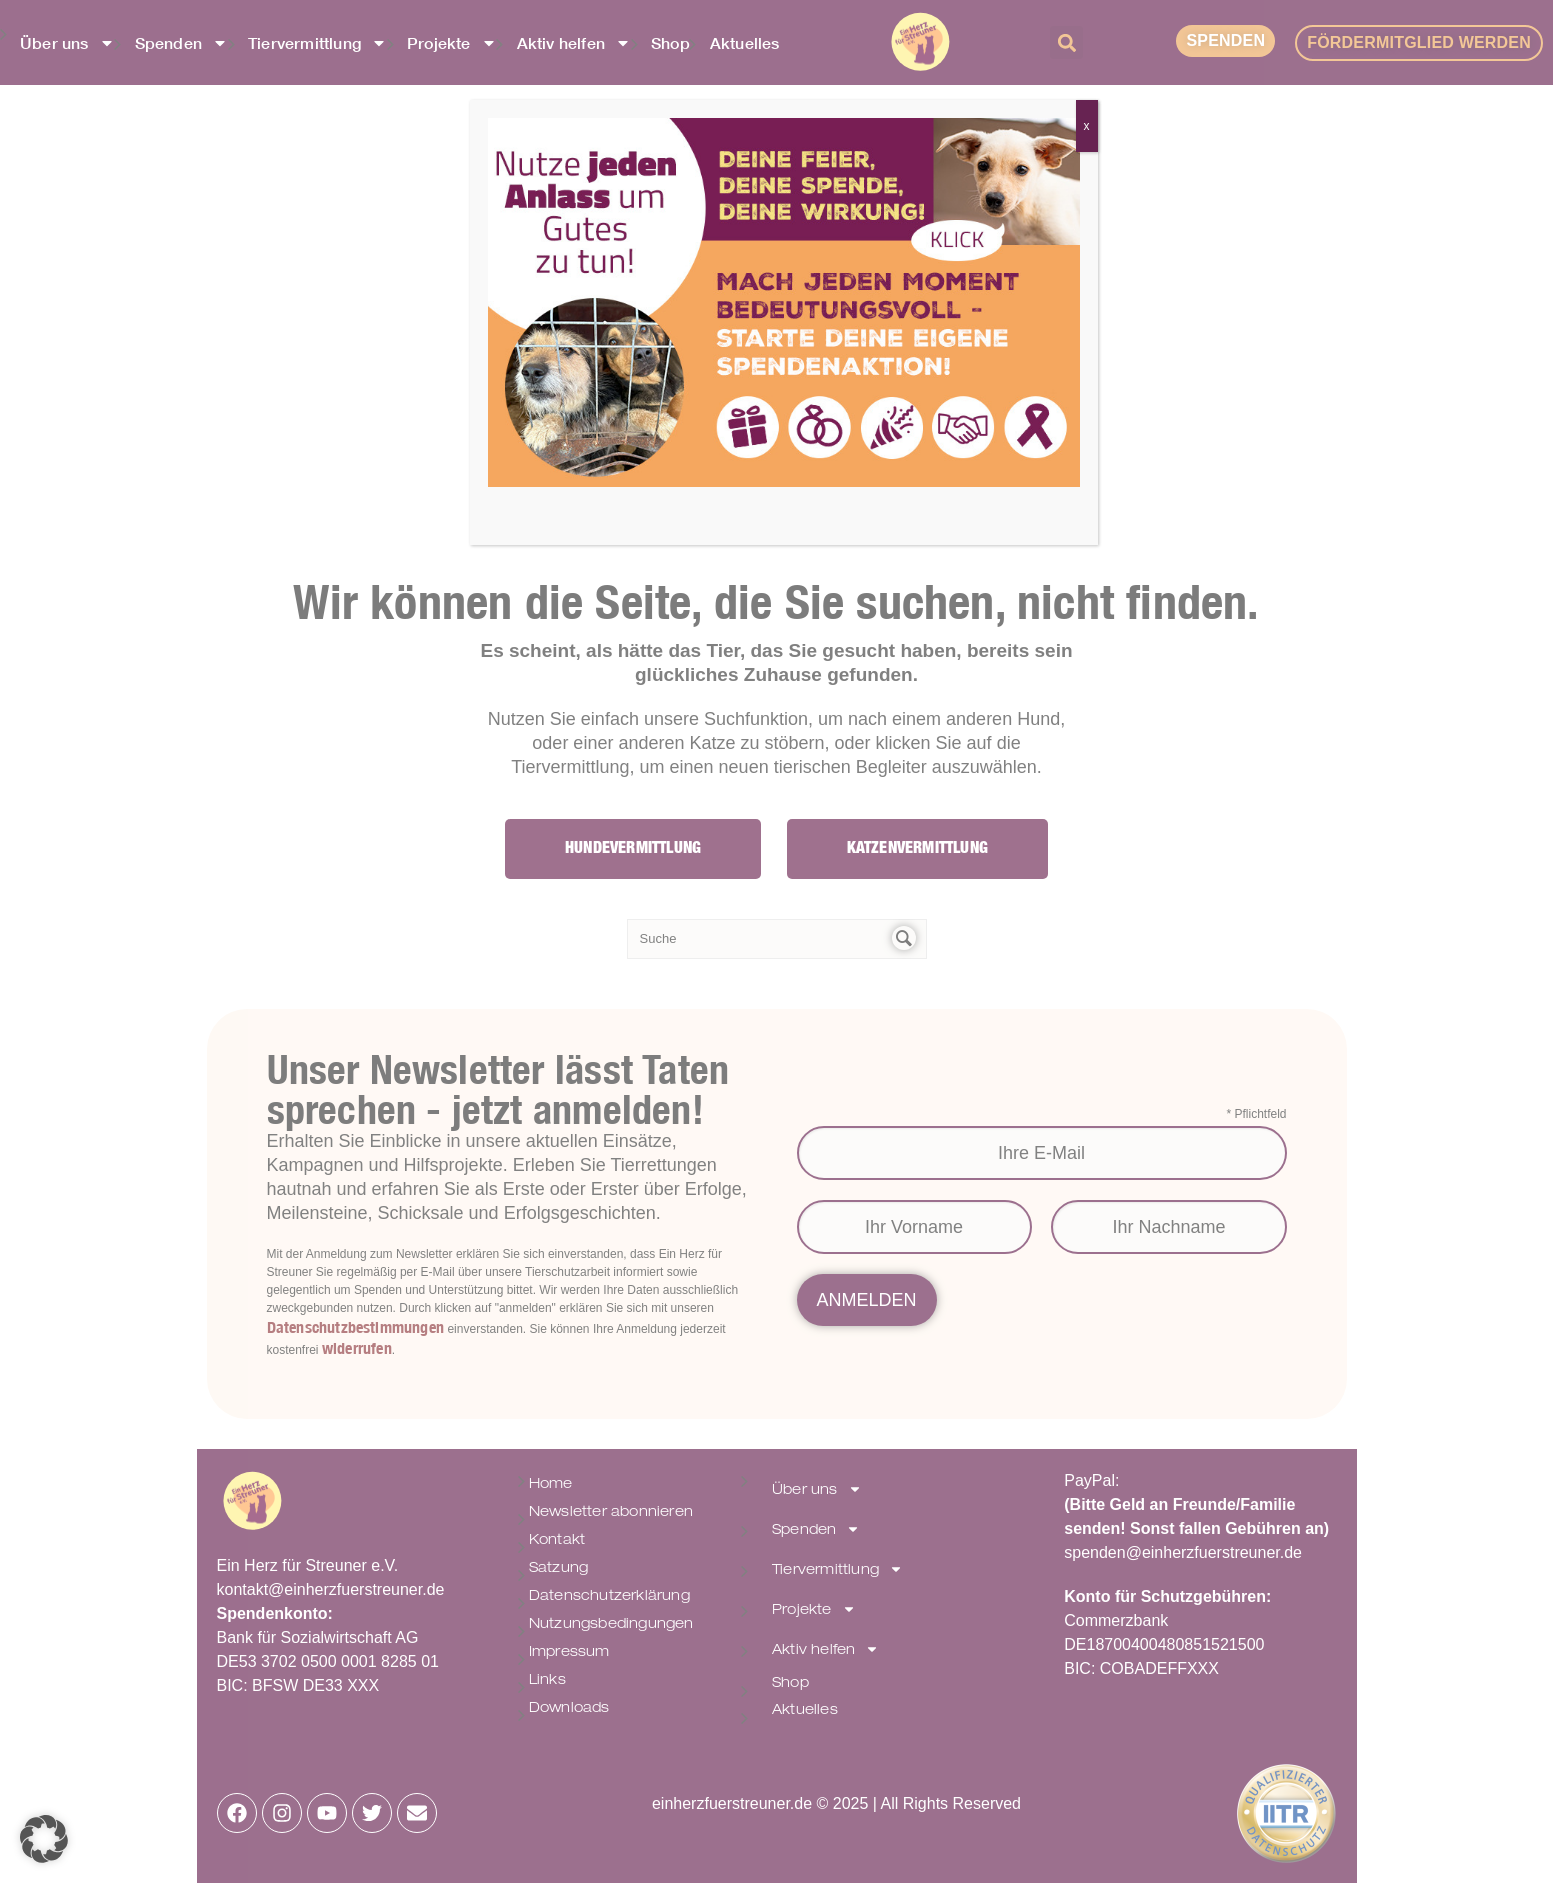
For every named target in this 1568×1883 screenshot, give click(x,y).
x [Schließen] (1087, 126)
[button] (44, 1839)
